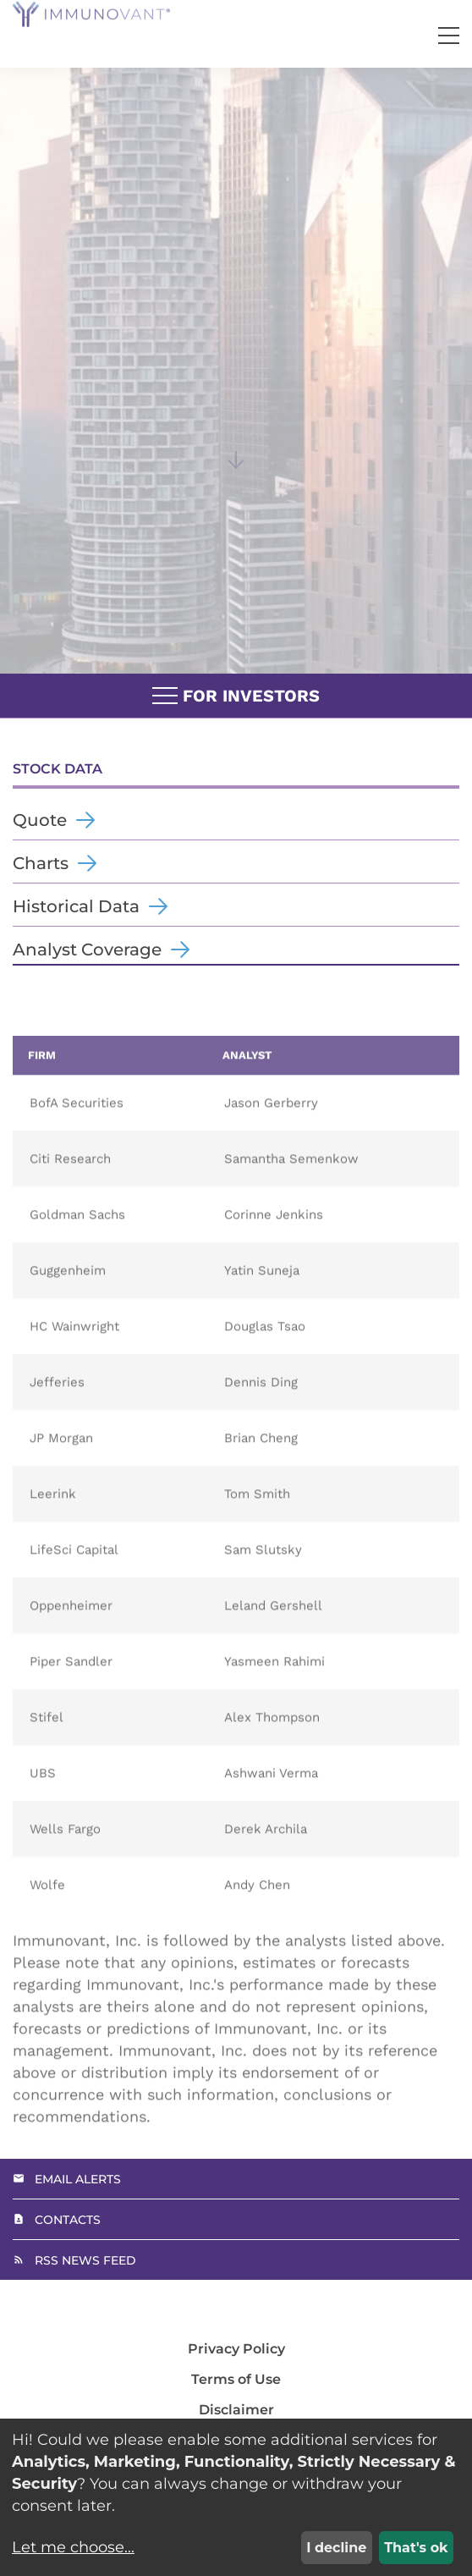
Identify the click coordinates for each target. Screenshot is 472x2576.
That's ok (415, 2548)
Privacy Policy (236, 2349)
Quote (40, 820)
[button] (448, 36)
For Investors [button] (236, 696)
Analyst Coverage (87, 949)
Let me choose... (73, 2547)
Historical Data (76, 906)
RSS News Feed (85, 2260)
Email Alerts (78, 2179)
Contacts (68, 2219)
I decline (336, 2548)
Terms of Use (236, 2379)
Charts (41, 863)
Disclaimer (236, 2410)
